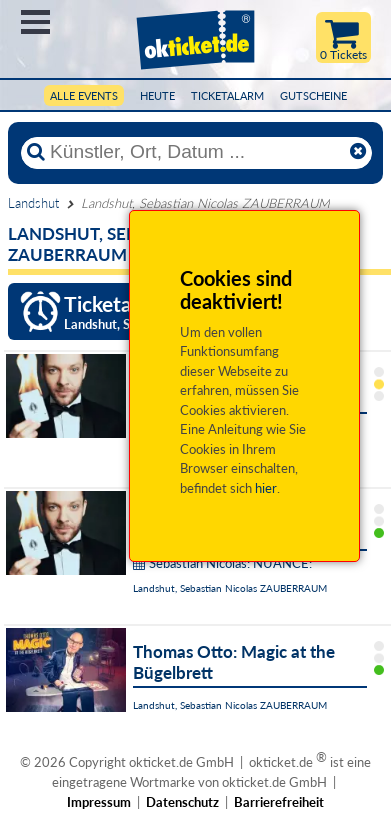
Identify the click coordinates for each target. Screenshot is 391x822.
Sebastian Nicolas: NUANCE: (222, 563)
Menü (35, 22)
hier (266, 488)
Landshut (33, 203)
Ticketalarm (227, 95)
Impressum (99, 802)
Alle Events (84, 95)
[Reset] (358, 152)
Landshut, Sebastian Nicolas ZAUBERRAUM (230, 588)
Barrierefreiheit (279, 802)
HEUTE (157, 95)
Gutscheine (313, 95)
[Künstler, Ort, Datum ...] (196, 152)
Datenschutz (182, 802)
